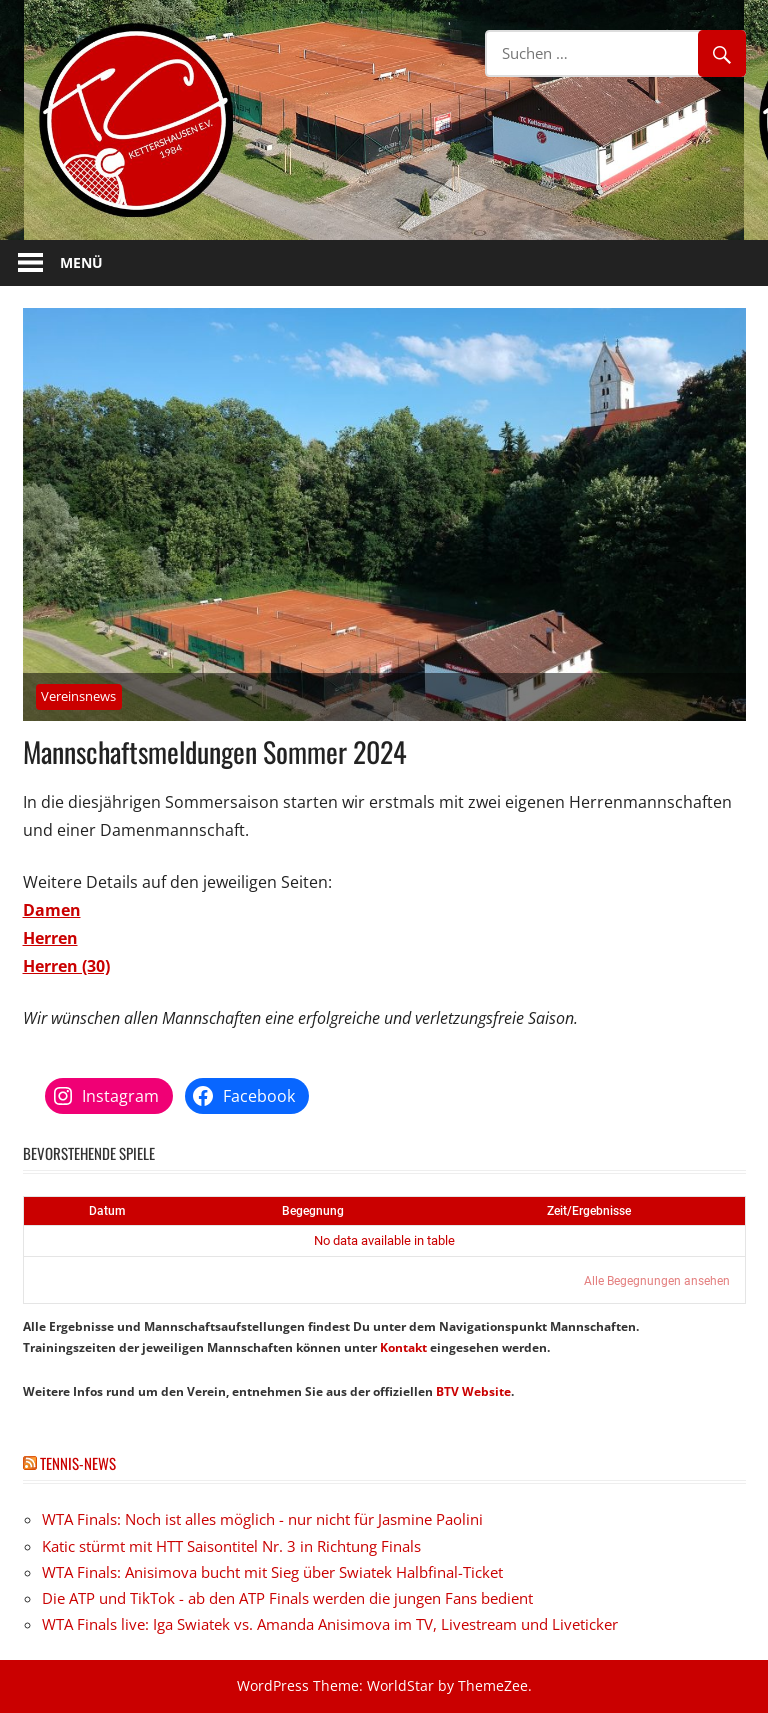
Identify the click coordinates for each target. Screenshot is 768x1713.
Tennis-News (78, 1463)
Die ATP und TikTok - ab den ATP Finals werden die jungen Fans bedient (287, 1598)
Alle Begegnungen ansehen (657, 1281)
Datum (107, 1211)
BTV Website (473, 1391)
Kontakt (403, 1347)
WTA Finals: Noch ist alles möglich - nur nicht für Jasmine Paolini (262, 1519)
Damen (52, 910)
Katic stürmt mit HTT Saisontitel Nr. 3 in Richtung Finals (231, 1546)
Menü (81, 262)
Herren (50, 938)
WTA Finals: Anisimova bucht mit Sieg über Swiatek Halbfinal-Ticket (272, 1572)
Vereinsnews (78, 696)
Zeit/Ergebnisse (589, 1211)
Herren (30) (66, 966)
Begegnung (313, 1211)
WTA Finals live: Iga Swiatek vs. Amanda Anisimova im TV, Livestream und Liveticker (330, 1624)
